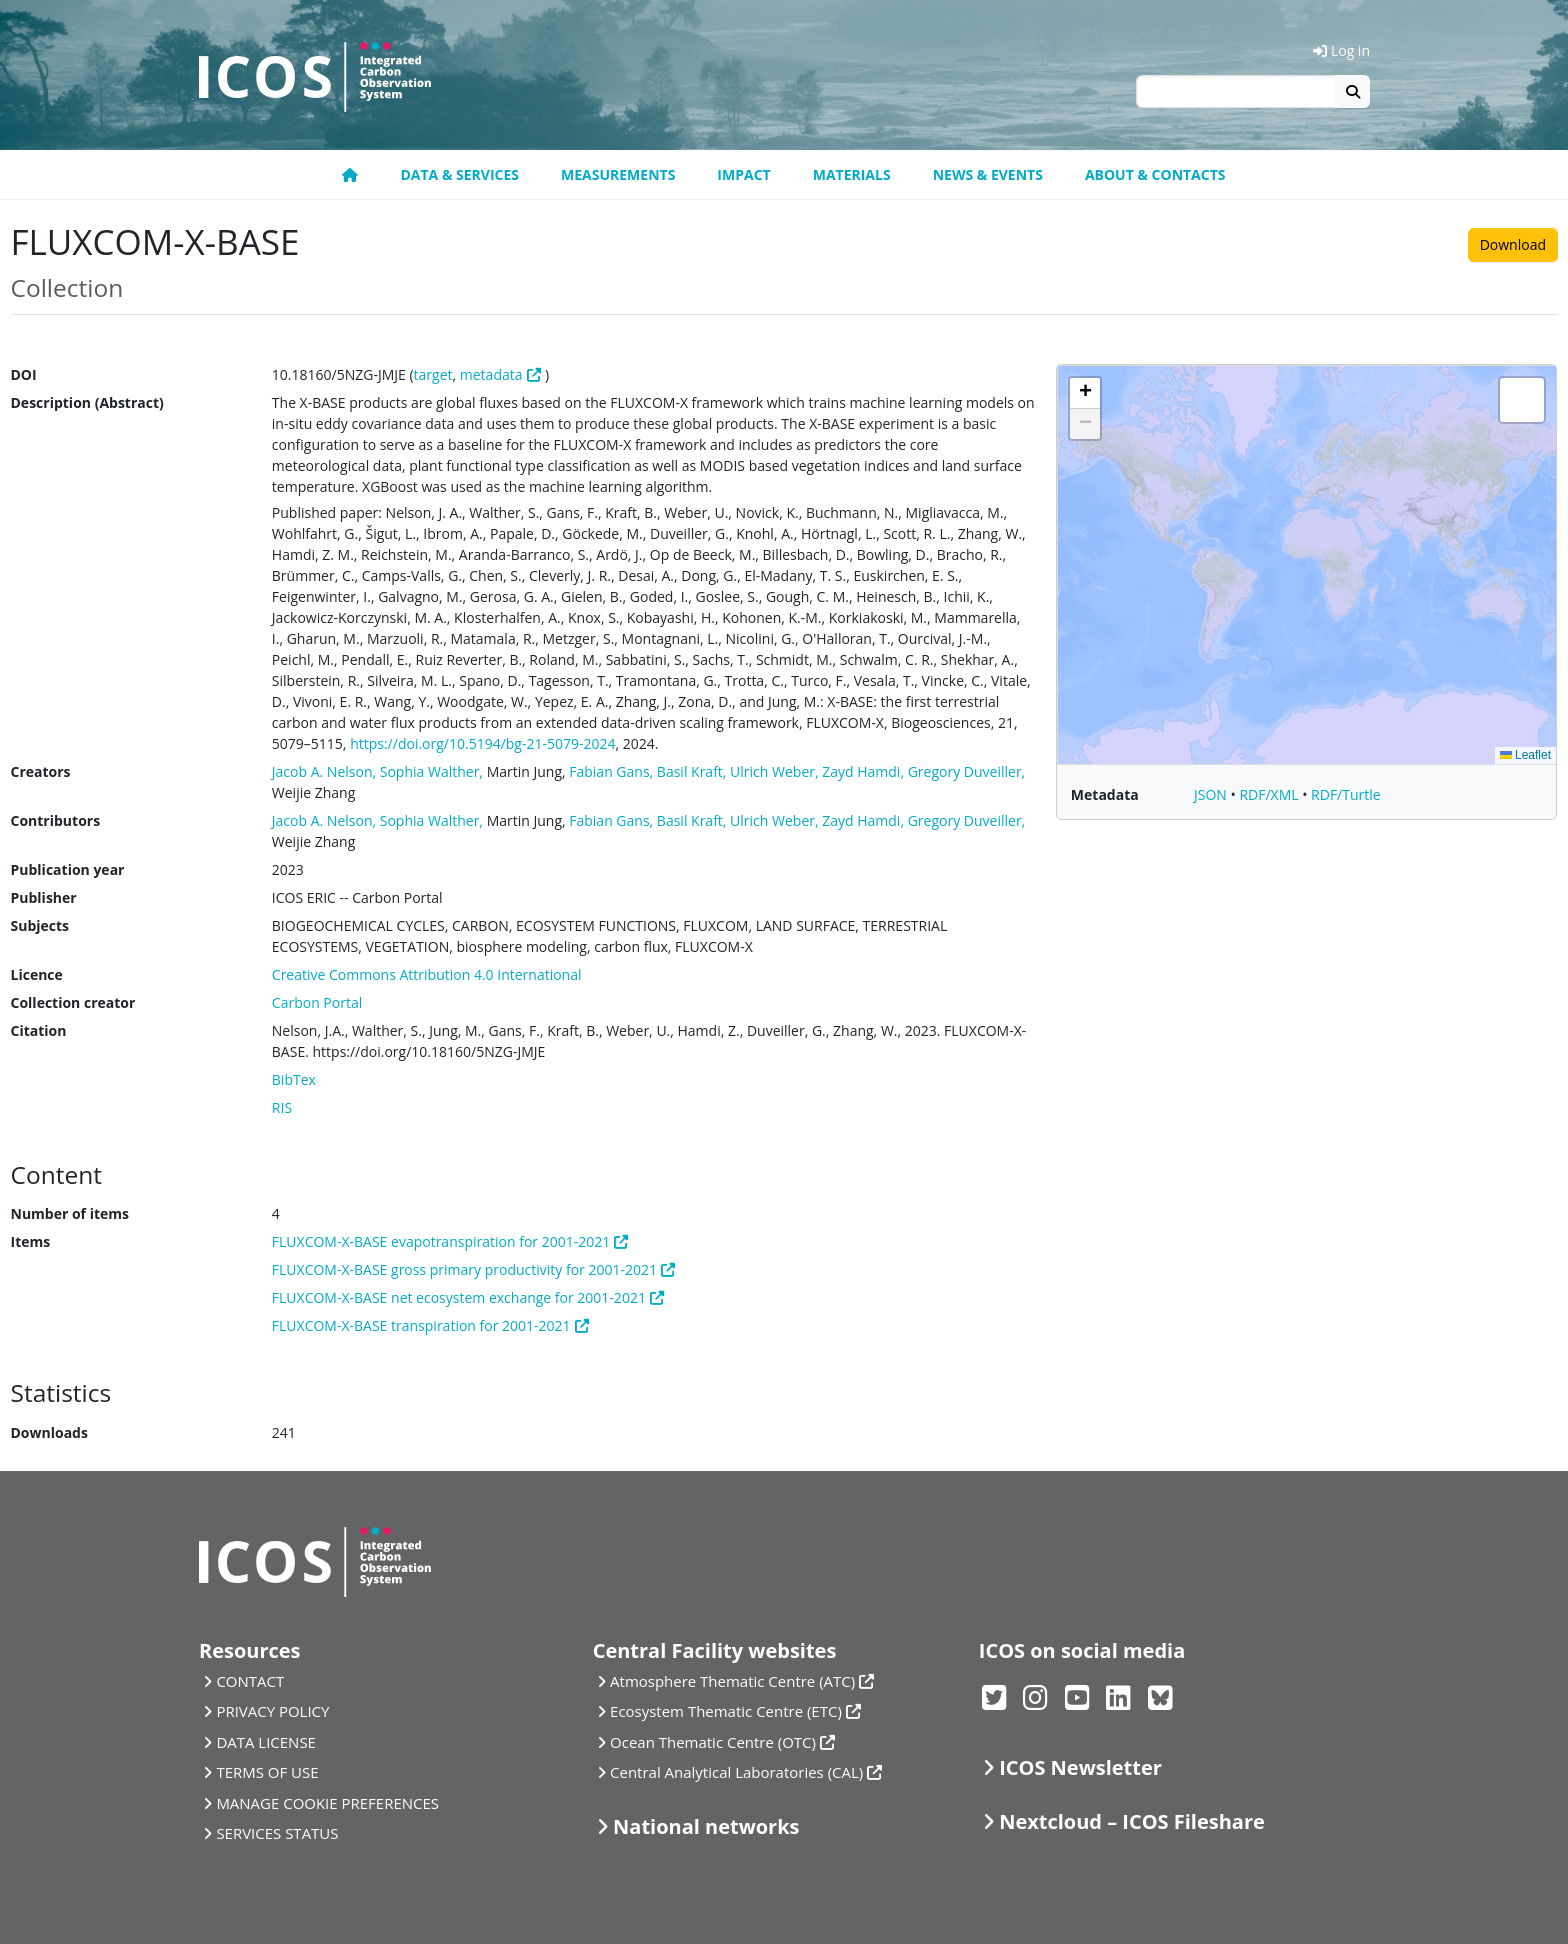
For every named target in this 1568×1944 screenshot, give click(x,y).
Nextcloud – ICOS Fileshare (1132, 1821)
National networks (706, 1826)
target (433, 374)
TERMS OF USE (267, 1772)
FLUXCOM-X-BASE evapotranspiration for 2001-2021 (441, 1241)
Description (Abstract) (87, 402)
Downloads (49, 1432)
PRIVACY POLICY (272, 1711)
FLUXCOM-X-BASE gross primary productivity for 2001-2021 (464, 1269)
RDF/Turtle (1346, 794)
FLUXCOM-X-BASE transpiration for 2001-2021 (421, 1325)
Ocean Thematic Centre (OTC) (713, 1742)
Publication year (68, 869)
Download (1513, 244)
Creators (41, 771)
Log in (1341, 50)
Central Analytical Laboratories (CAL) (736, 1772)
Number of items (70, 1213)
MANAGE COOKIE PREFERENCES (327, 1803)
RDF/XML (1270, 794)
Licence (37, 974)
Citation (39, 1030)
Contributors (56, 820)
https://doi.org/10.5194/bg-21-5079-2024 (482, 743)
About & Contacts (1155, 174)
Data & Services (459, 174)
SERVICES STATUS (277, 1833)
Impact (743, 174)
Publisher (44, 897)
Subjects (40, 925)
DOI (24, 374)
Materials (852, 174)
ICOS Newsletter (1080, 1767)
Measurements (618, 174)
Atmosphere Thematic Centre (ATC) (732, 1681)
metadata (491, 374)
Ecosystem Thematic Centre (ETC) (726, 1711)
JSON (1212, 794)
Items (31, 1241)
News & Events (988, 174)
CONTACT (250, 1681)
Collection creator (73, 1002)
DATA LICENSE (266, 1742)
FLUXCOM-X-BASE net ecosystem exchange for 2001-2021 (459, 1297)
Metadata (1105, 794)
